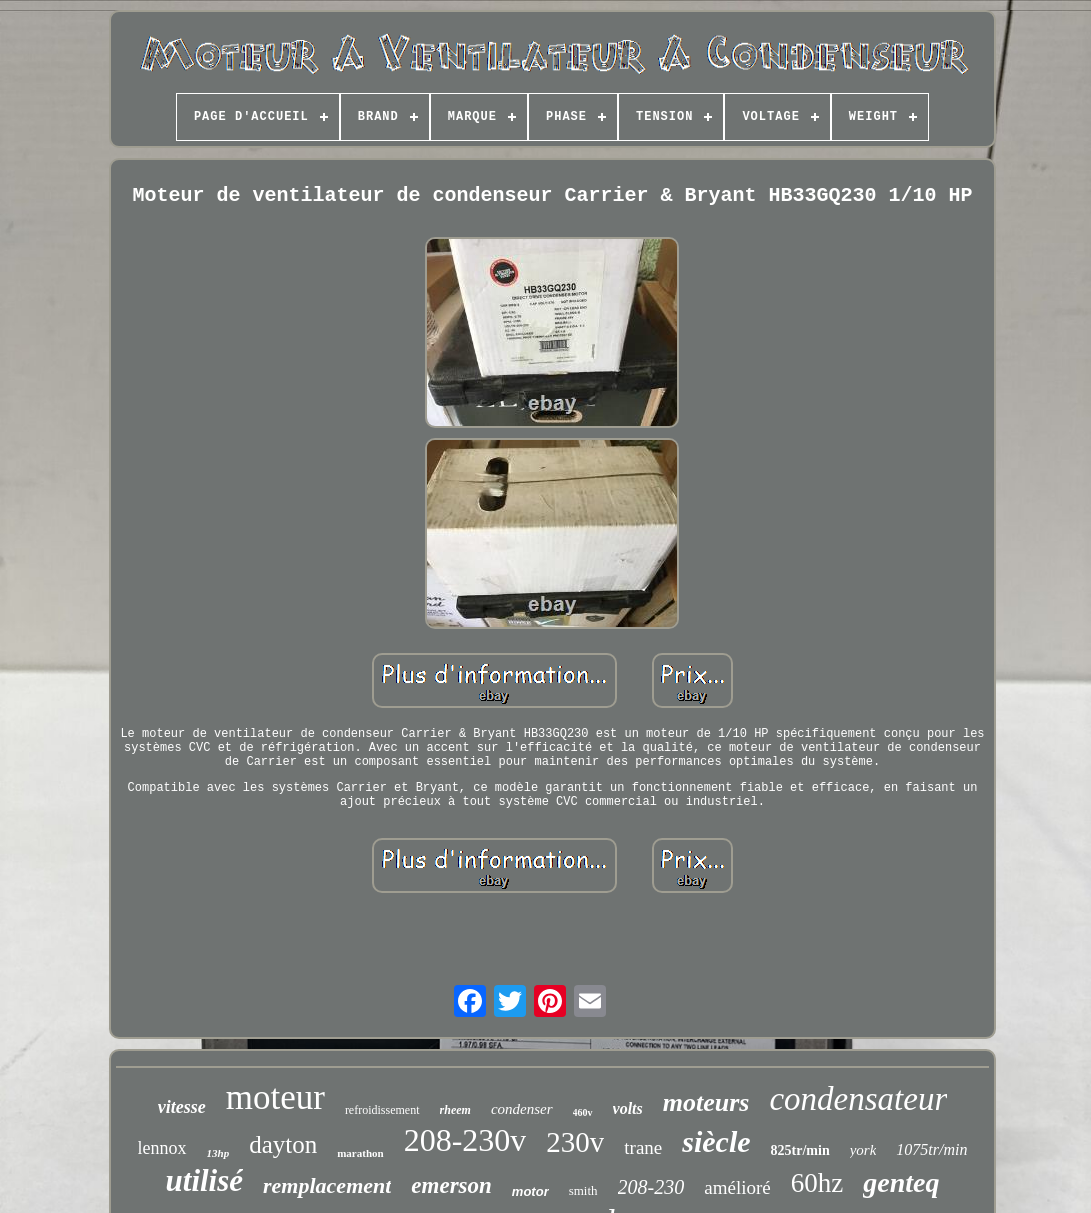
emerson (451, 1185)
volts (628, 1108)
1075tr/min (931, 1149)
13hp (218, 1153)
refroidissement (382, 1110)
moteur (275, 1097)
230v (575, 1142)
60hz (817, 1183)
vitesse (182, 1107)
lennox (162, 1148)
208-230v (465, 1140)
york (863, 1150)
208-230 (651, 1187)
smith (583, 1190)
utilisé (205, 1180)
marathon (360, 1153)
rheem (455, 1110)
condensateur (858, 1099)
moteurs (706, 1102)
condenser (522, 1109)
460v (583, 1112)
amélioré (737, 1187)
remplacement (327, 1185)
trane (643, 1147)
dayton (283, 1144)
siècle (716, 1141)
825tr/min (800, 1150)
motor (530, 1191)
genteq (901, 1182)
